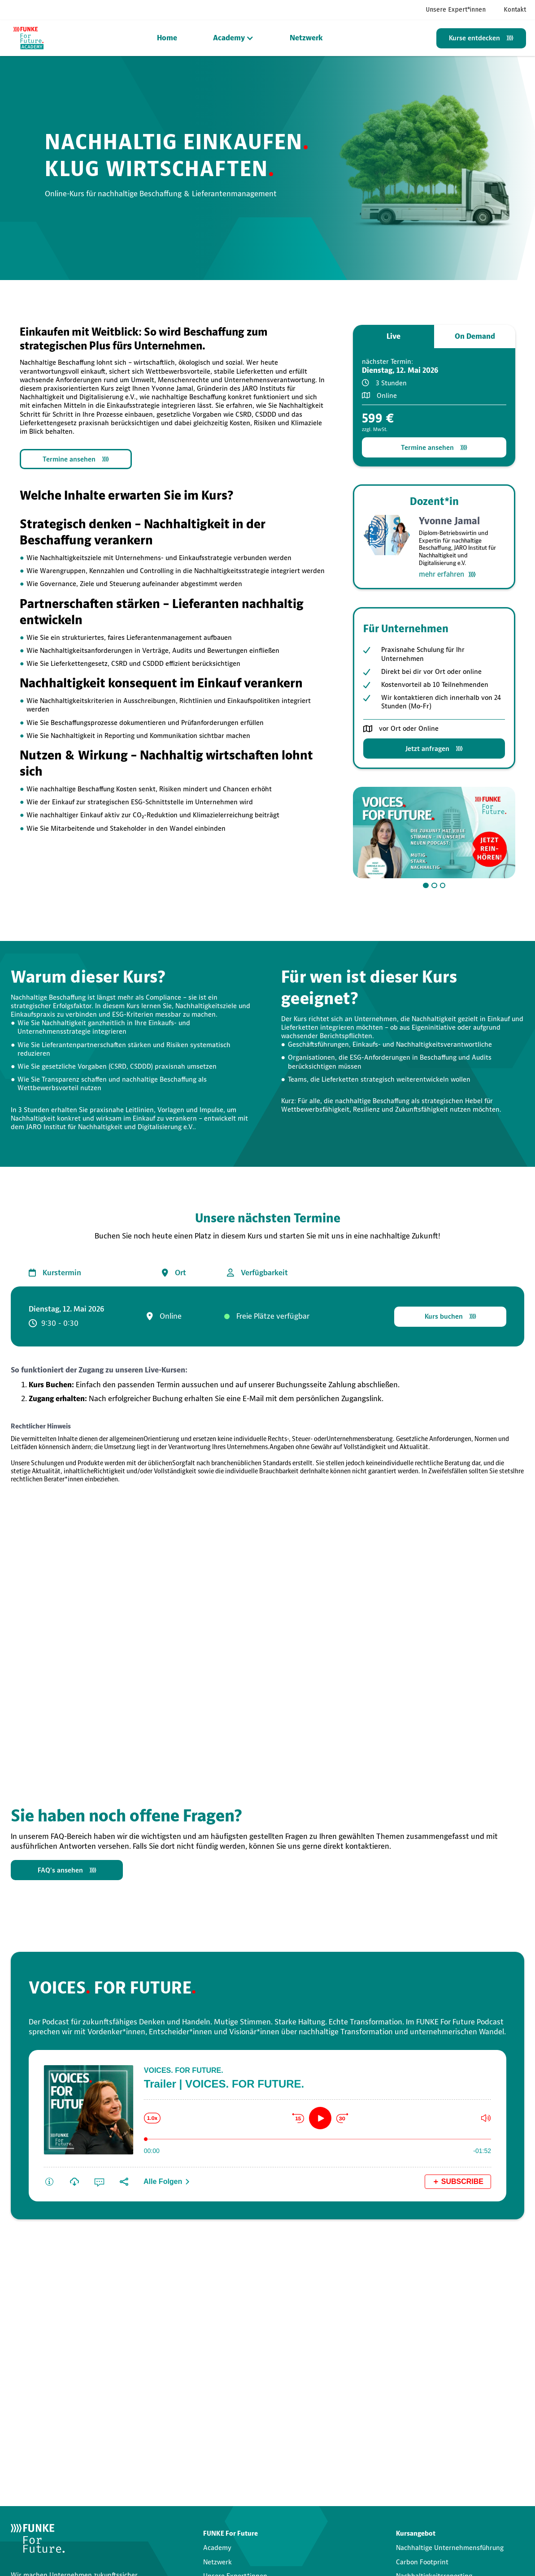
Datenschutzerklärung (189, 2432)
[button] (233, 38)
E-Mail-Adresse (36, 2384)
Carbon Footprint (422, 2562)
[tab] (393, 336)
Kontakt (515, 9)
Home (167, 38)
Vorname (26, 2341)
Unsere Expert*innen (456, 9)
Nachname (157, 2345)
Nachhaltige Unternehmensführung (450, 2547)
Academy (217, 2547)
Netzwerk (306, 38)
